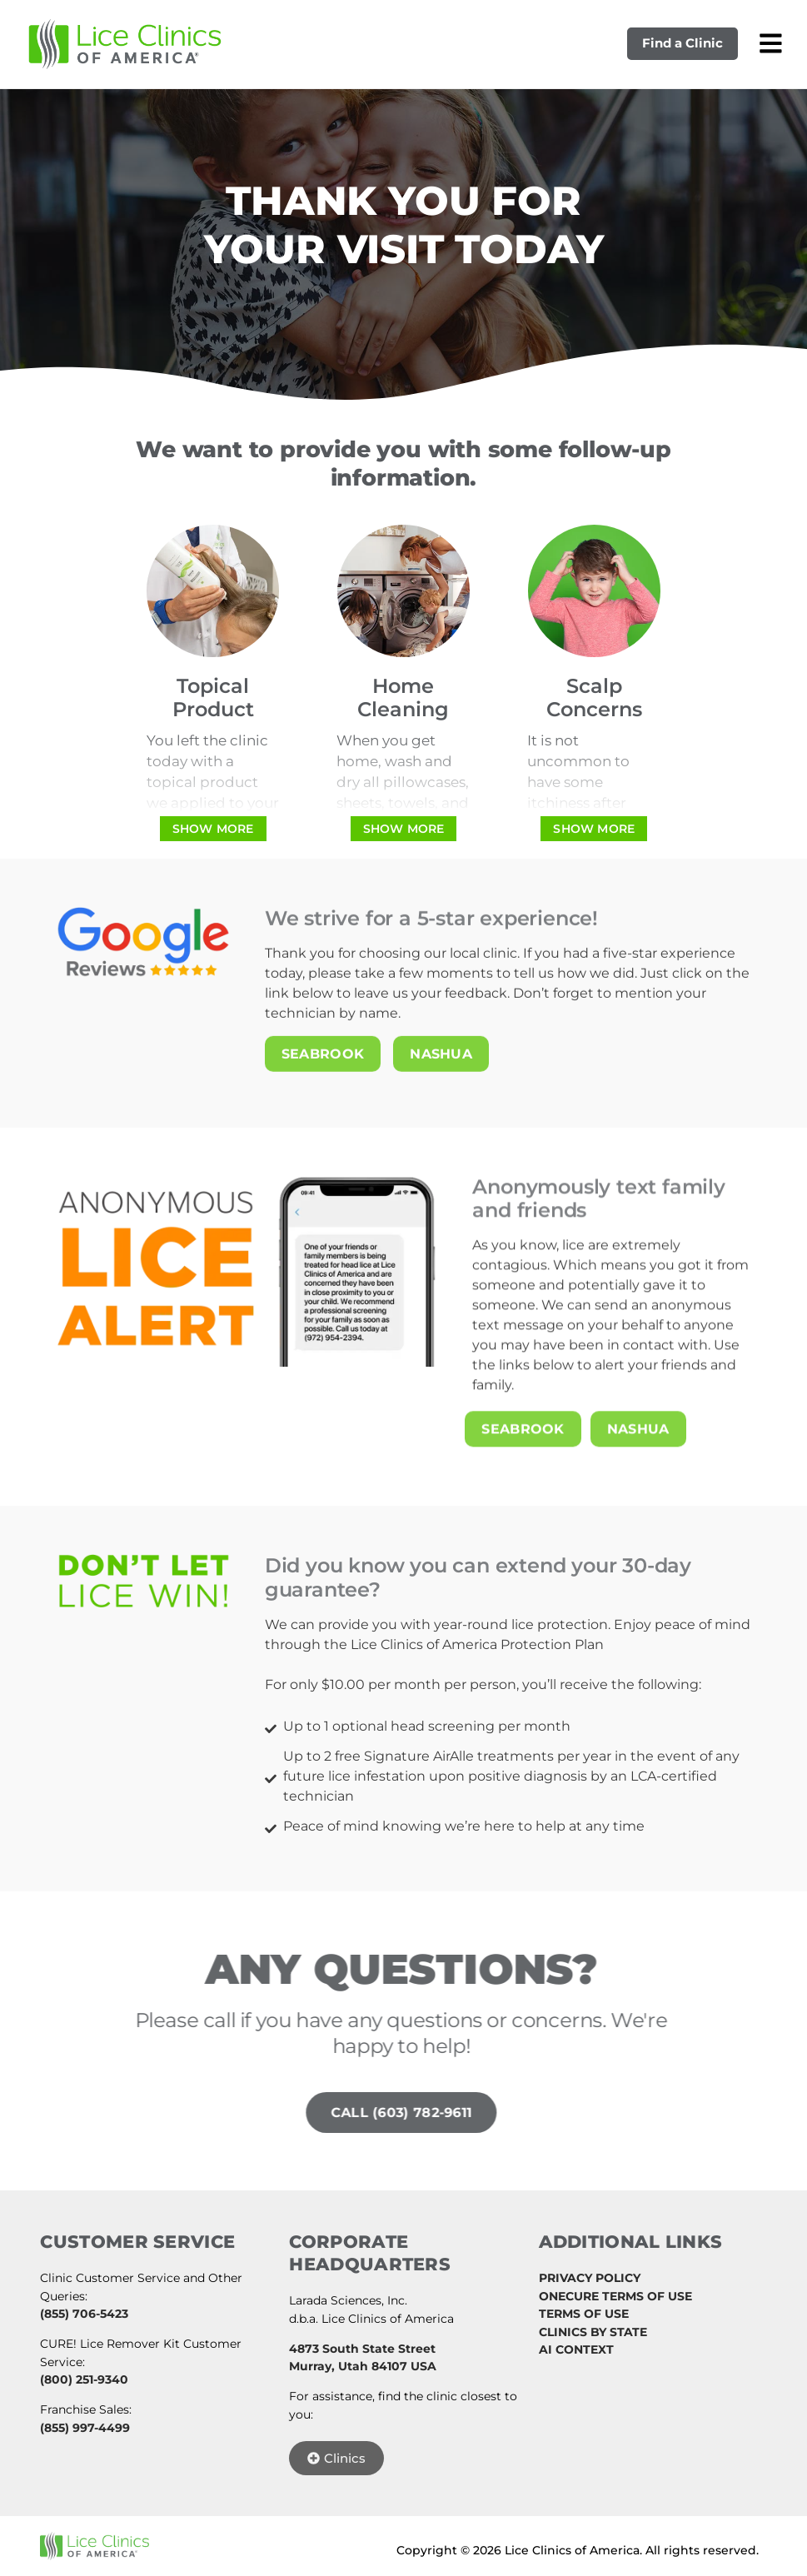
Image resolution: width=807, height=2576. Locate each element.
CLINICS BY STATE (593, 2331)
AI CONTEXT (576, 2348)
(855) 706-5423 (84, 2312)
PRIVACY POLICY (589, 2277)
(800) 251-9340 (84, 2378)
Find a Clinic (681, 44)
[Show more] (213, 828)
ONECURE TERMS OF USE (615, 2295)
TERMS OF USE (584, 2312)
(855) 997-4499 (85, 2426)
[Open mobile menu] (770, 43)
